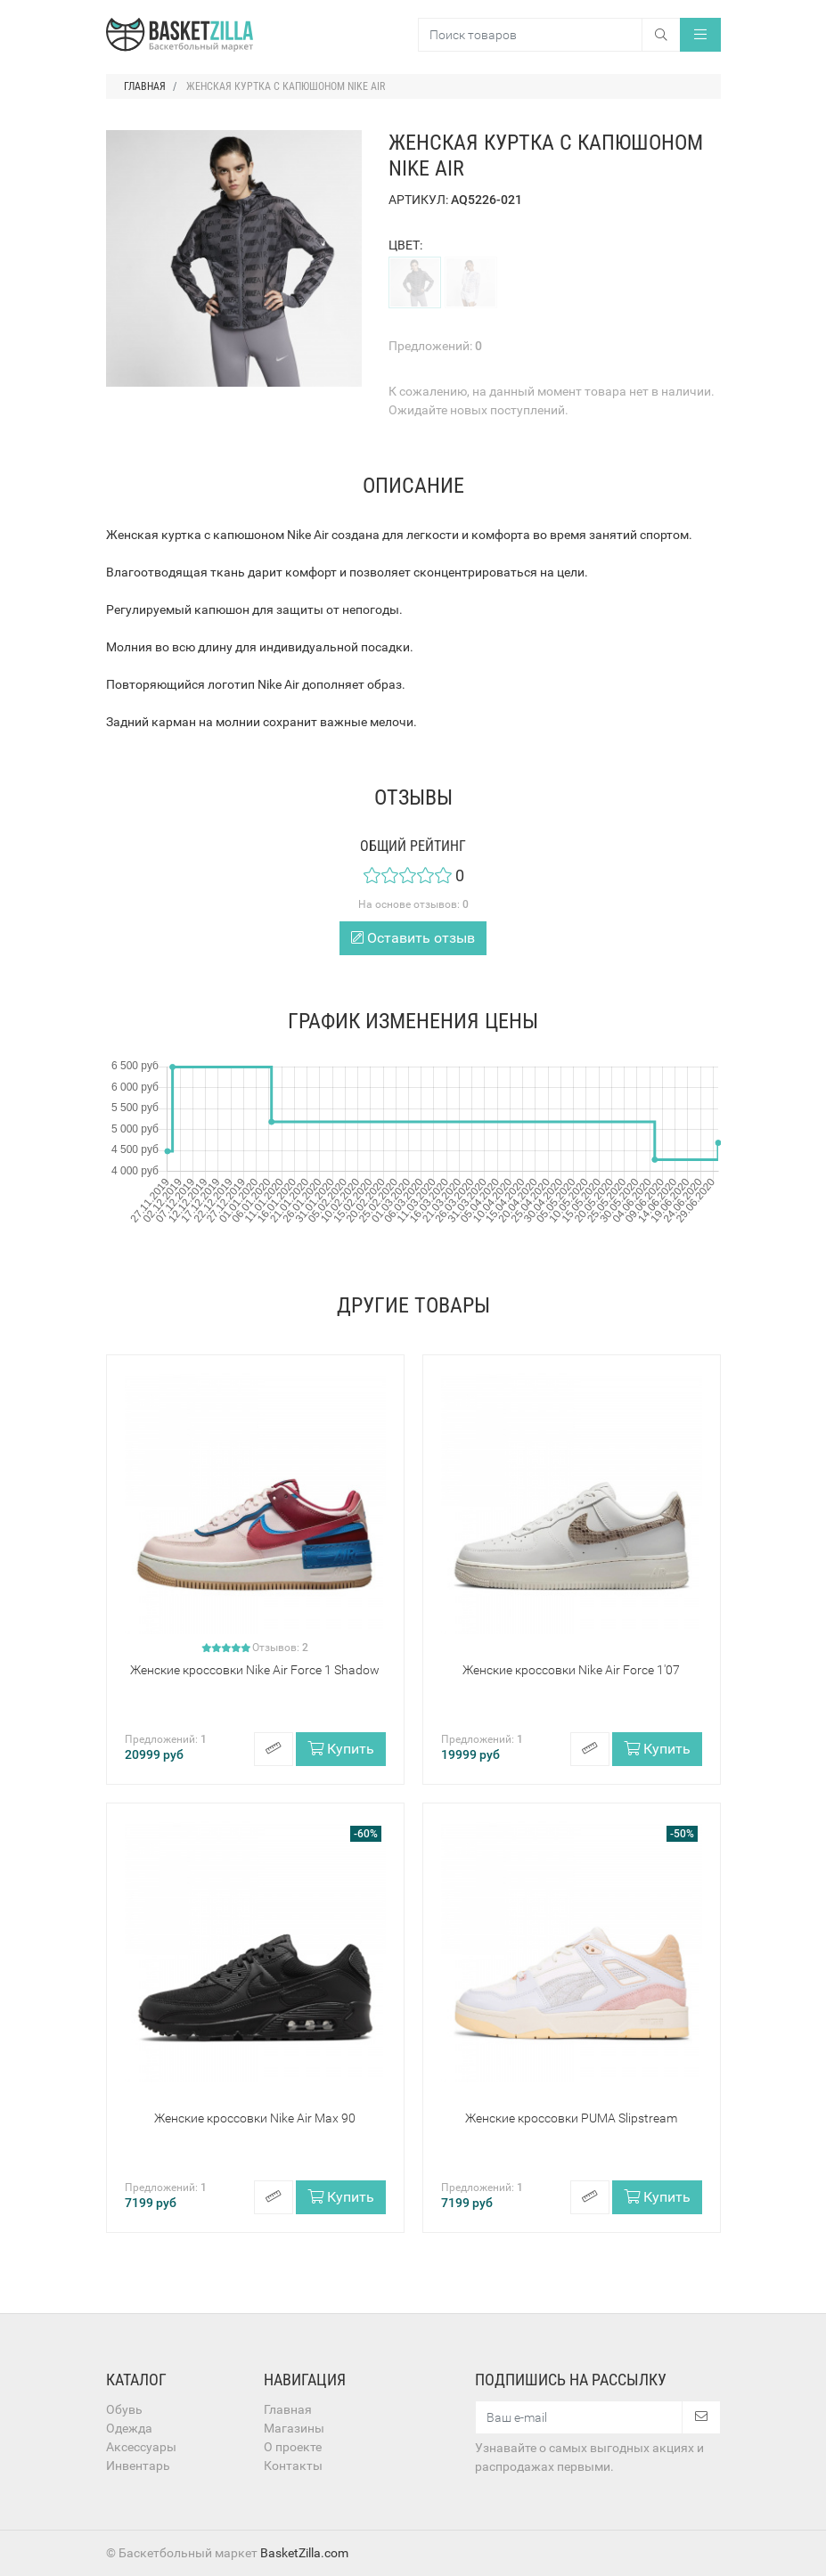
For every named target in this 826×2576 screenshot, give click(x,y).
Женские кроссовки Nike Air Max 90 (255, 2118)
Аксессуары (141, 2447)
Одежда (129, 2428)
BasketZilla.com (304, 2553)
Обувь (124, 2409)
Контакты (293, 2465)
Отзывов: (280, 1647)
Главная (288, 2409)
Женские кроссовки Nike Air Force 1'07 (571, 1670)
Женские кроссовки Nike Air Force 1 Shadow (255, 1670)
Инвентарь (138, 2465)
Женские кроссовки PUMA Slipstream (571, 2118)
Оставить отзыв (413, 937)
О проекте (293, 2447)
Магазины (294, 2428)
